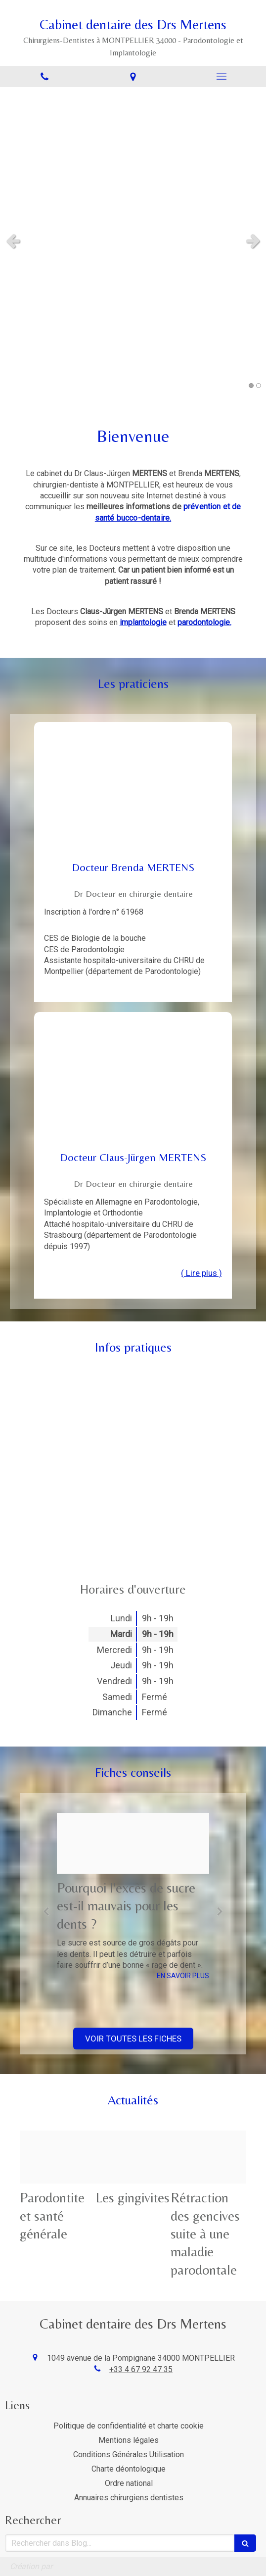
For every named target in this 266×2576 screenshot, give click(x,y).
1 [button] (251, 385)
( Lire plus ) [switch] (201, 1273)
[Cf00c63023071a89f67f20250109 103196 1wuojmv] (133, 1843)
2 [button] (258, 385)
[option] (133, 1897)
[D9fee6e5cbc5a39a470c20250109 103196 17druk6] (208, 2157)
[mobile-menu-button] (221, 76)
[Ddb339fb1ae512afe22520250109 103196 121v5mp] (57, 2157)
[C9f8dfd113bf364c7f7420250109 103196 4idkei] (133, 2157)
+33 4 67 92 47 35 (141, 2369)
